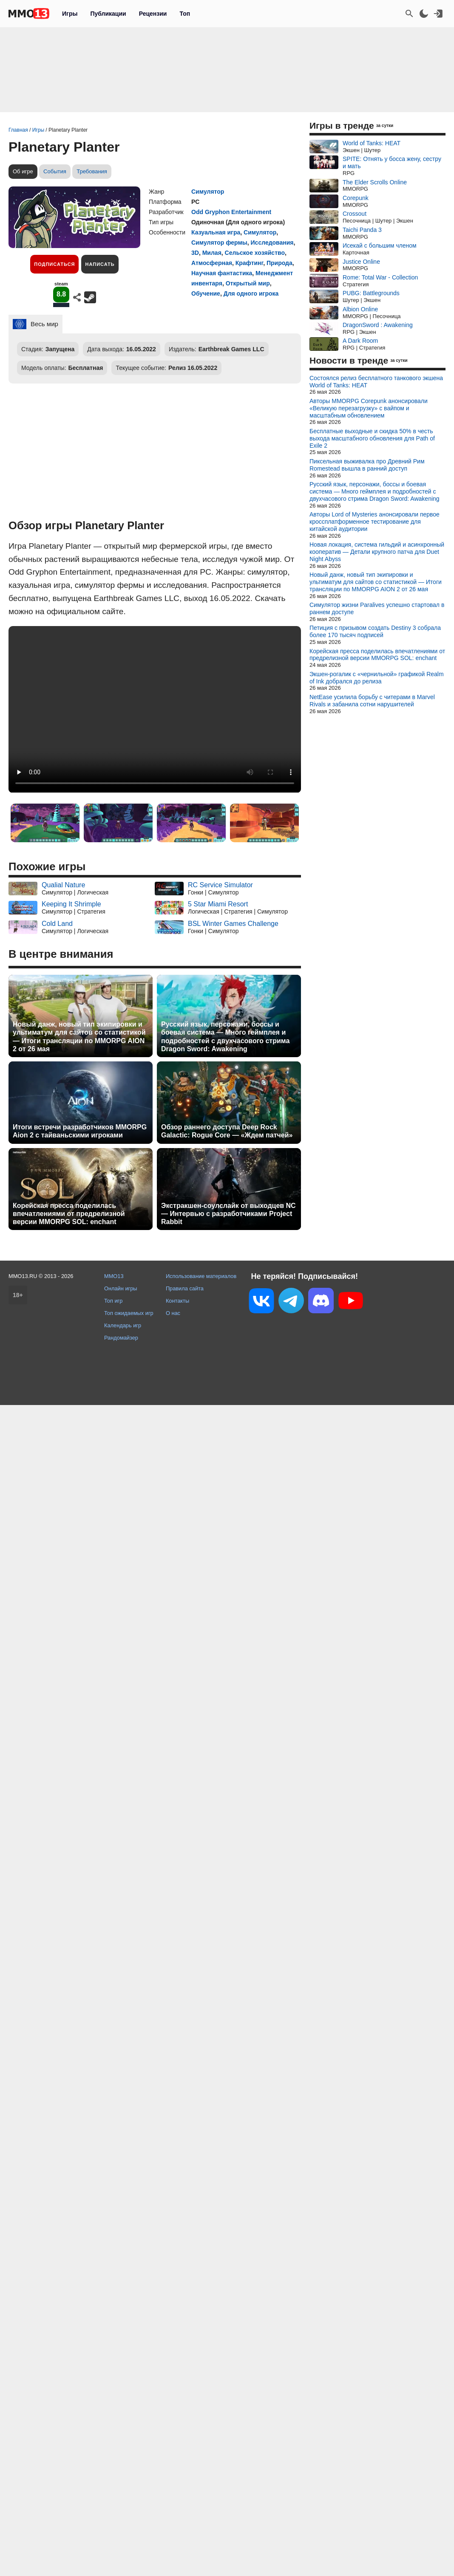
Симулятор (207, 191)
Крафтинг (249, 263)
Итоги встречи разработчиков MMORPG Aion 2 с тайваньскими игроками (80, 1131)
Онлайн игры (120, 1288)
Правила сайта (185, 1288)
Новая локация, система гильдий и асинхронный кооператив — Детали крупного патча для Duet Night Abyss (376, 551)
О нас (173, 1313)
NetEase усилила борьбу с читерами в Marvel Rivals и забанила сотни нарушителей (372, 701)
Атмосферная (211, 263)
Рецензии (153, 13)
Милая (211, 252)
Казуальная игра (215, 232)
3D (195, 252)
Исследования (272, 242)
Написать (99, 264)
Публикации (108, 13)
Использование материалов (201, 1276)
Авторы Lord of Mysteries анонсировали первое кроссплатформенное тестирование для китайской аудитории (374, 521)
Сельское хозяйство (255, 252)
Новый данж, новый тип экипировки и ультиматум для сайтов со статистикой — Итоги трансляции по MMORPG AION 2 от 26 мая (79, 1036)
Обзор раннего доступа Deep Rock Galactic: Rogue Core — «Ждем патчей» (226, 1131)
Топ (184, 13)
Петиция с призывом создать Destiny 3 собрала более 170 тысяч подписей (375, 631)
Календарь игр (122, 1325)
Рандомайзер (121, 1338)
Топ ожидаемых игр (128, 1313)
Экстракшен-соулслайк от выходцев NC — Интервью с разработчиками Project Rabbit (228, 1213)
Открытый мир (248, 283)
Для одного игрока (251, 293)
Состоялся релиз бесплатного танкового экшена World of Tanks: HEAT (376, 382)
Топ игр (113, 1301)
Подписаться (54, 264)
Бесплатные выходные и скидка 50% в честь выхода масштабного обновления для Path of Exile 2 (372, 438)
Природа (279, 263)
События (54, 171)
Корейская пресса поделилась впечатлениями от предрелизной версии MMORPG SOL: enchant (69, 1213)
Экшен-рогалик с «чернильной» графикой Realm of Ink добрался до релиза (376, 678)
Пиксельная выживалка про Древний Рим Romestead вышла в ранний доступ (367, 465)
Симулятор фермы (219, 242)
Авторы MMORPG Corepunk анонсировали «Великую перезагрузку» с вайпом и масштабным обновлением (368, 408)
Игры (69, 13)
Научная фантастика (221, 273)
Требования (92, 171)
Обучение (205, 293)
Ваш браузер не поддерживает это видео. (155, 709)
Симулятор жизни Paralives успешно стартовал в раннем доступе (376, 608)
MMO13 (114, 1276)
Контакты (177, 1301)
